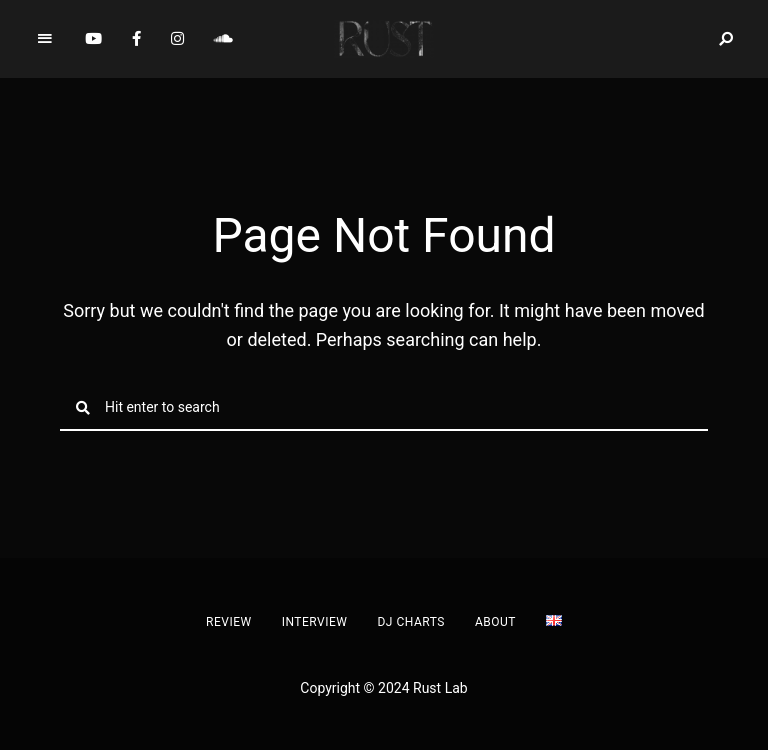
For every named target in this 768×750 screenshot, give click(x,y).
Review (229, 622)
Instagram (177, 39)
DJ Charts (410, 622)
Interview (315, 622)
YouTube (93, 39)
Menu (45, 39)
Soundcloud (223, 39)
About (495, 622)
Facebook (136, 39)
